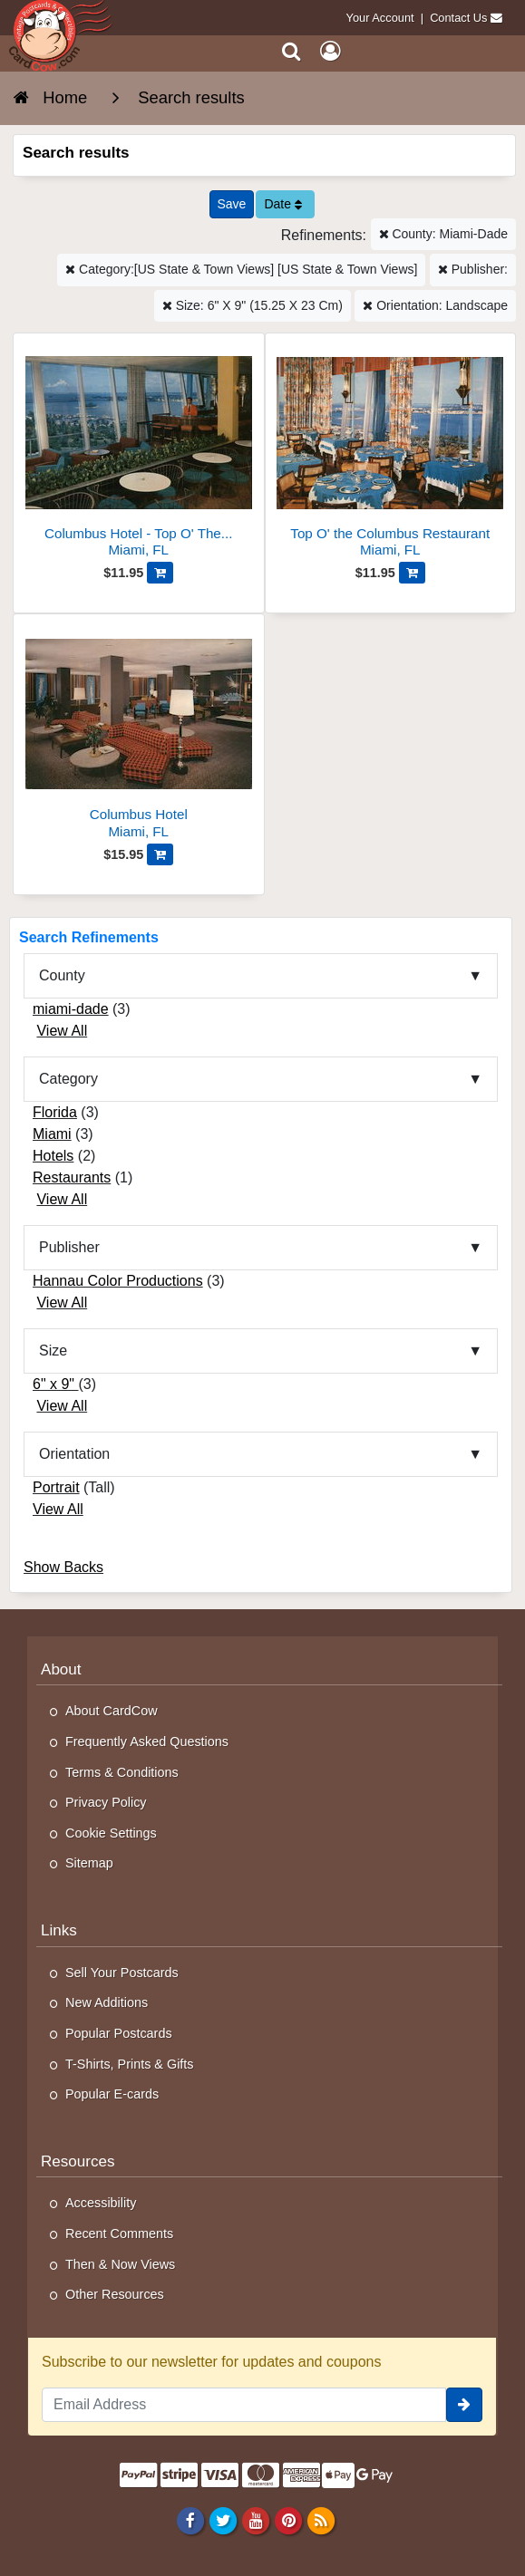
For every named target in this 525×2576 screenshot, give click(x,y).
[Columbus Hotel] (139, 733)
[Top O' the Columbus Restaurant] (391, 453)
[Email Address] (244, 2405)
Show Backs (63, 1567)
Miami (52, 1134)
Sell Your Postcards (122, 1972)
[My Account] (330, 51)
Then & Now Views (120, 2264)
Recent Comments (119, 2233)
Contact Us (458, 17)
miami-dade (71, 1009)
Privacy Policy (106, 1802)
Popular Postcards (118, 2033)
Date (282, 204)
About (61, 1669)
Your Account (380, 17)
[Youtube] (255, 2520)
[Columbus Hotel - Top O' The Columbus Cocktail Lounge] (139, 453)
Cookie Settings (111, 1833)
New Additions (106, 2002)
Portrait (56, 1487)
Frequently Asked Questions (146, 1741)
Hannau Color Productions (118, 1280)
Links (59, 1930)
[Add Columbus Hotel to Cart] (160, 854)
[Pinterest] (288, 2520)
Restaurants (72, 1177)
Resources (78, 2161)
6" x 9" (56, 1384)
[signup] (464, 2405)
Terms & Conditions (122, 1772)
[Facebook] (190, 2520)
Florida (55, 1112)
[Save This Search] (232, 204)
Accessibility (100, 2202)
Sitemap (89, 1863)
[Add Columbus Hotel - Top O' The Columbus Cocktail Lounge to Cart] (160, 573)
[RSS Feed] (321, 2520)
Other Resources (114, 2294)
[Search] (291, 51)
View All (61, 1030)
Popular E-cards (112, 2094)
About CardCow (111, 1710)
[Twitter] (222, 2520)
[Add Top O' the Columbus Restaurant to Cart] (412, 573)
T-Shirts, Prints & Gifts (129, 2064)
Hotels (53, 1155)
